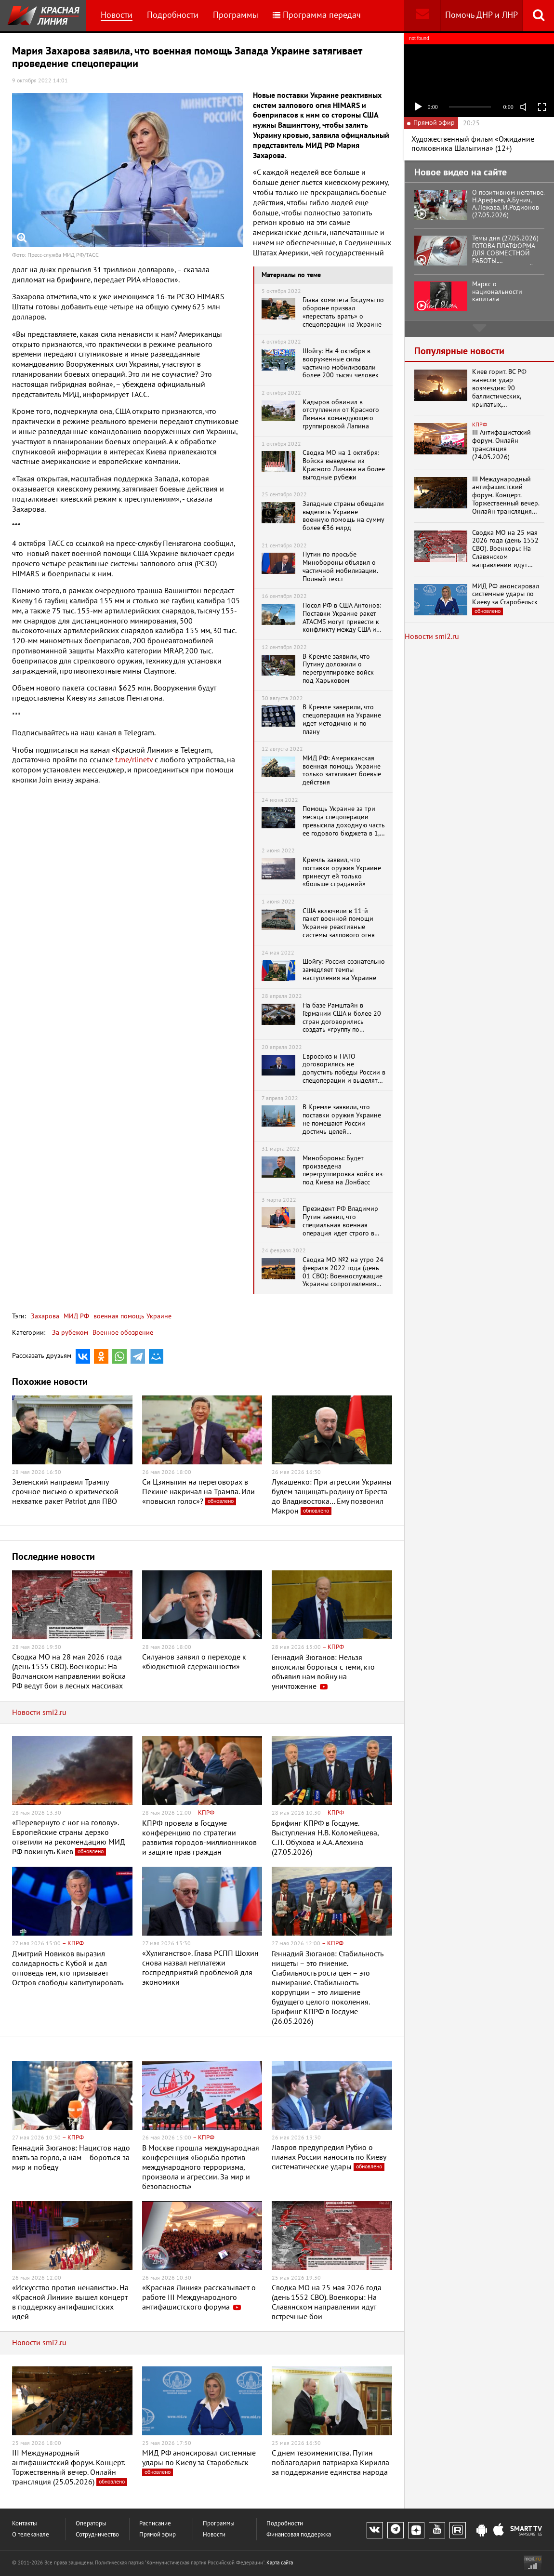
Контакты (24, 2524)
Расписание (155, 2524)
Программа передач (317, 15)
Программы (235, 15)
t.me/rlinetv (134, 760)
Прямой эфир (157, 2535)
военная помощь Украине (131, 1316)
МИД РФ (75, 1316)
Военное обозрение (122, 1332)
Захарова (45, 1316)
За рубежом (70, 1332)
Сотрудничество (97, 2535)
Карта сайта (279, 2563)
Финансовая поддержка (298, 2535)
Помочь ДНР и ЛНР (481, 15)
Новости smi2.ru (39, 1712)
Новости (116, 15)
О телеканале (30, 2535)
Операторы (91, 2524)
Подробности (172, 15)
